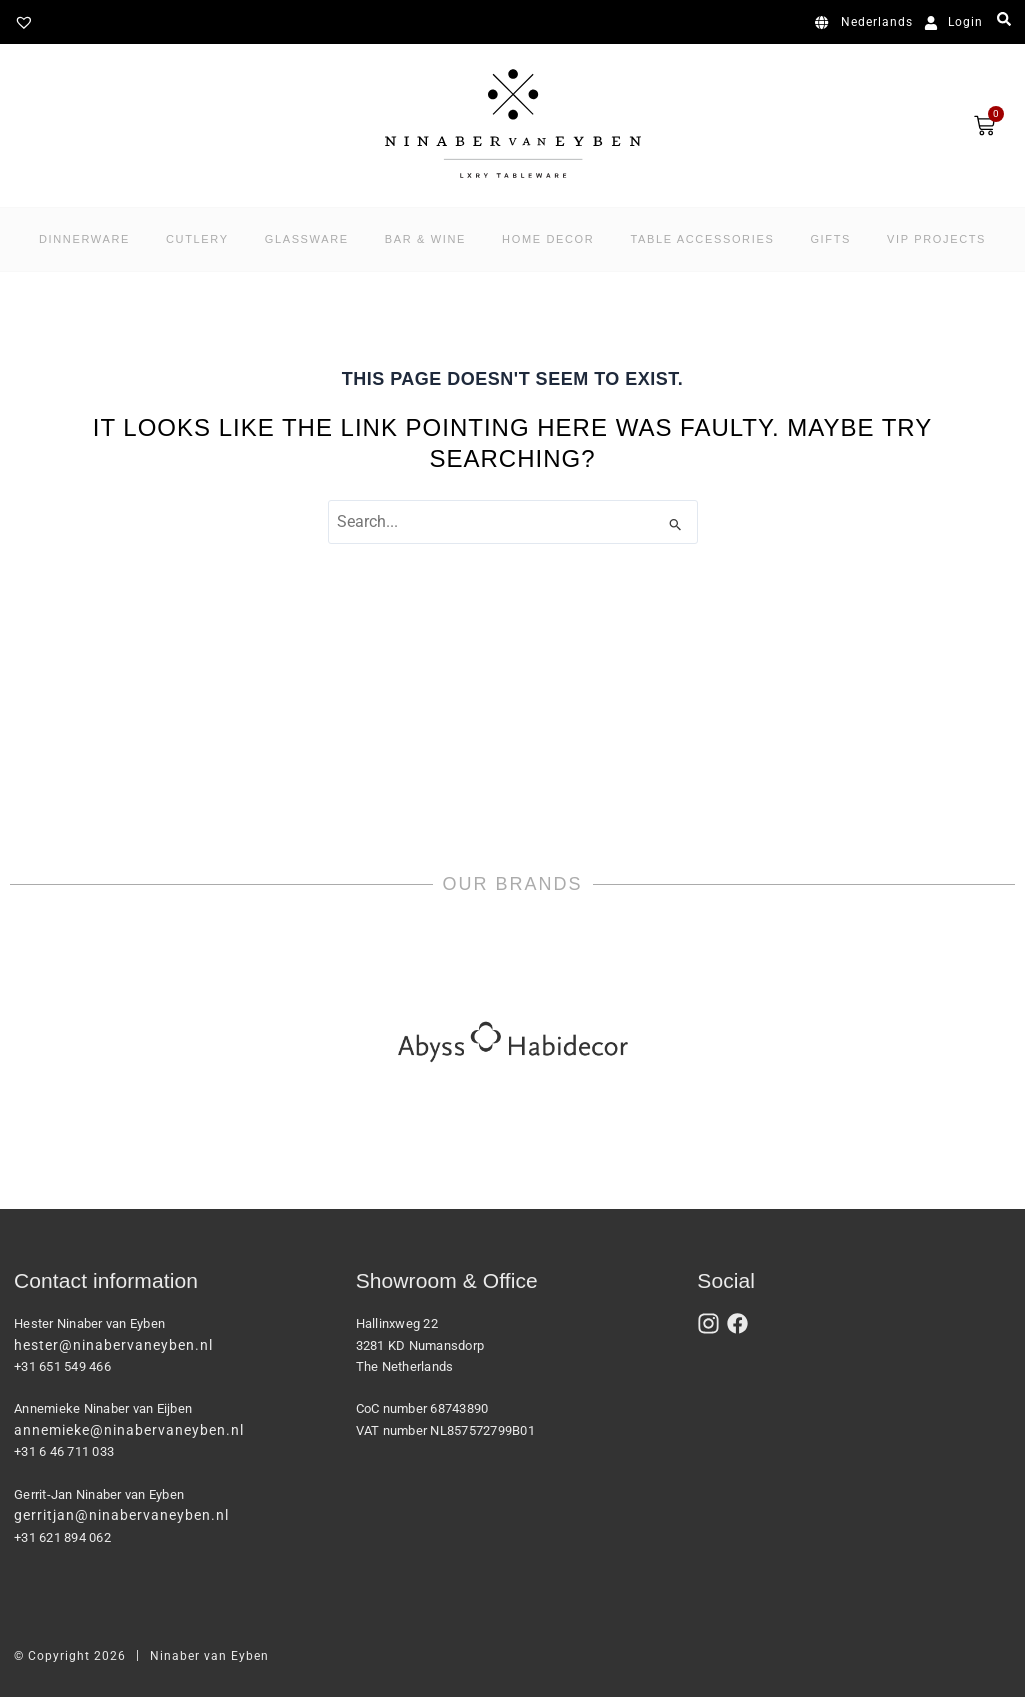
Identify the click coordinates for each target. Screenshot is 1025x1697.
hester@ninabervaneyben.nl (113, 1345)
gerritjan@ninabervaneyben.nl (121, 1515)
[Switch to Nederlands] (867, 23)
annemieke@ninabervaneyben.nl (129, 1430)
